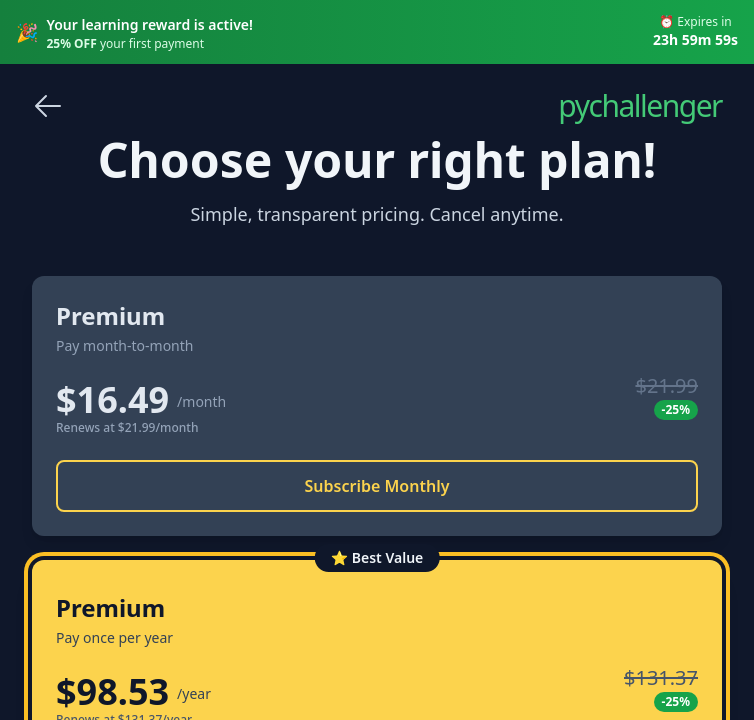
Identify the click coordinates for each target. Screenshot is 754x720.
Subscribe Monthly (377, 486)
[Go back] (48, 106)
